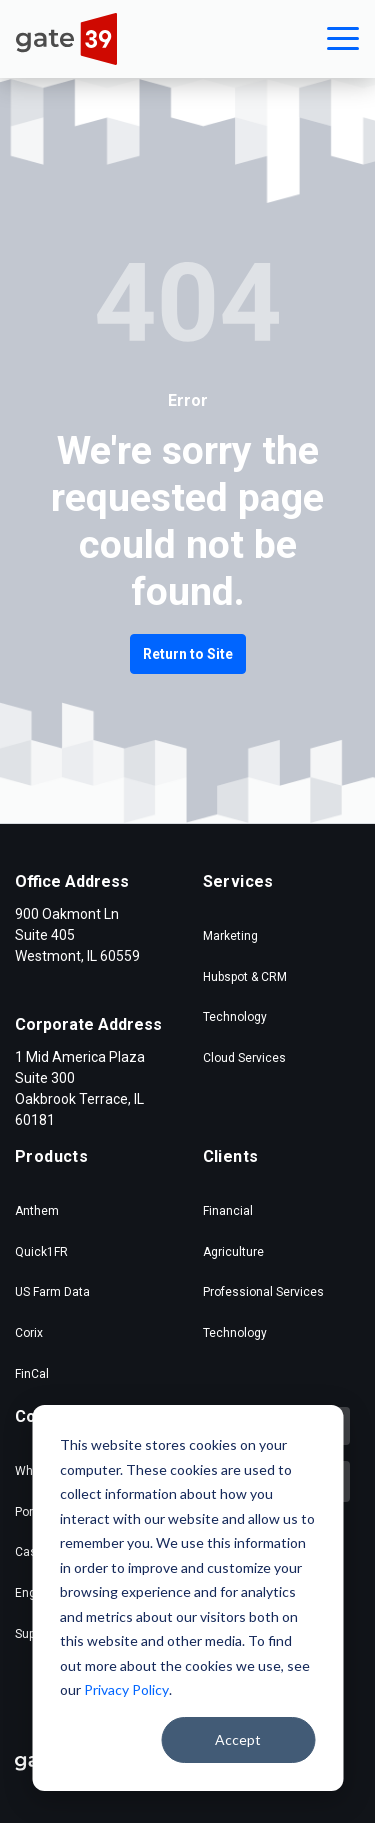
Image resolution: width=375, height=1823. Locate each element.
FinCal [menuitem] (32, 1374)
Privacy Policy (126, 1689)
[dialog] (187, 1598)
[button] (343, 39)
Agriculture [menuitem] (233, 1252)
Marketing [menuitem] (230, 936)
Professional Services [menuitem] (263, 1292)
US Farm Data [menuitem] (52, 1292)
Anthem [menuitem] (37, 1211)
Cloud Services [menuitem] (244, 1058)
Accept (238, 1739)
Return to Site (188, 654)
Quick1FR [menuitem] (41, 1252)
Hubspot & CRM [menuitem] (245, 977)
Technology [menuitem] (235, 1017)
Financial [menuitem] (228, 1211)
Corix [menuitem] (29, 1333)
